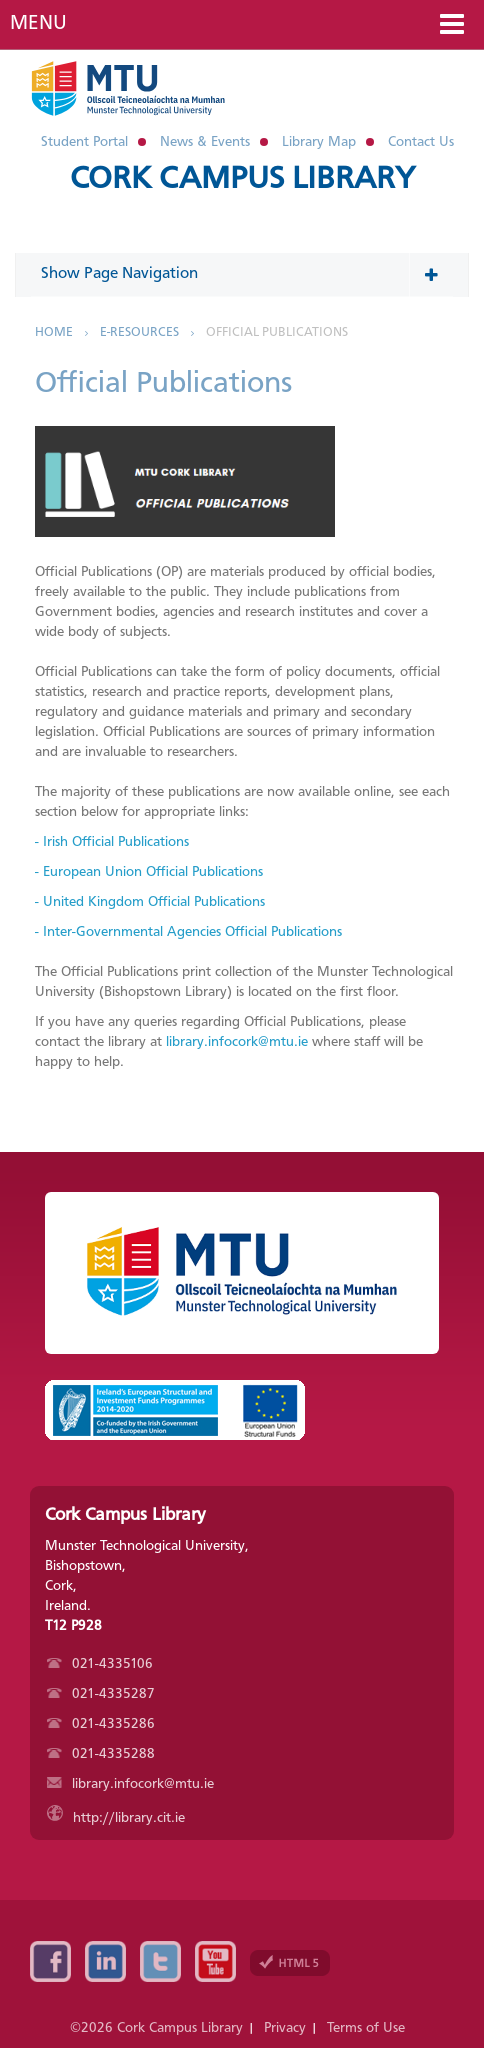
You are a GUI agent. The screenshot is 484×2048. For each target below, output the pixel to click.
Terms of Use (366, 2028)
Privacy (285, 2028)
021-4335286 (101, 1724)
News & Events (205, 142)
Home (54, 332)
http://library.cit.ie (116, 1818)
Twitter (160, 1961)
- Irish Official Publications (112, 842)
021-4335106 (100, 1664)
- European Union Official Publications (149, 872)
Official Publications (277, 332)
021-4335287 (101, 1694)
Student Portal (84, 142)
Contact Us (421, 142)
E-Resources (139, 332)
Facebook (50, 1961)
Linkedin (105, 1961)
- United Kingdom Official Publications (150, 902)
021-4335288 (101, 1754)
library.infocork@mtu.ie (237, 1042)
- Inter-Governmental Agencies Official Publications (188, 932)
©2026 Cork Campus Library (156, 2028)
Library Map (319, 142)
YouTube (215, 1961)
